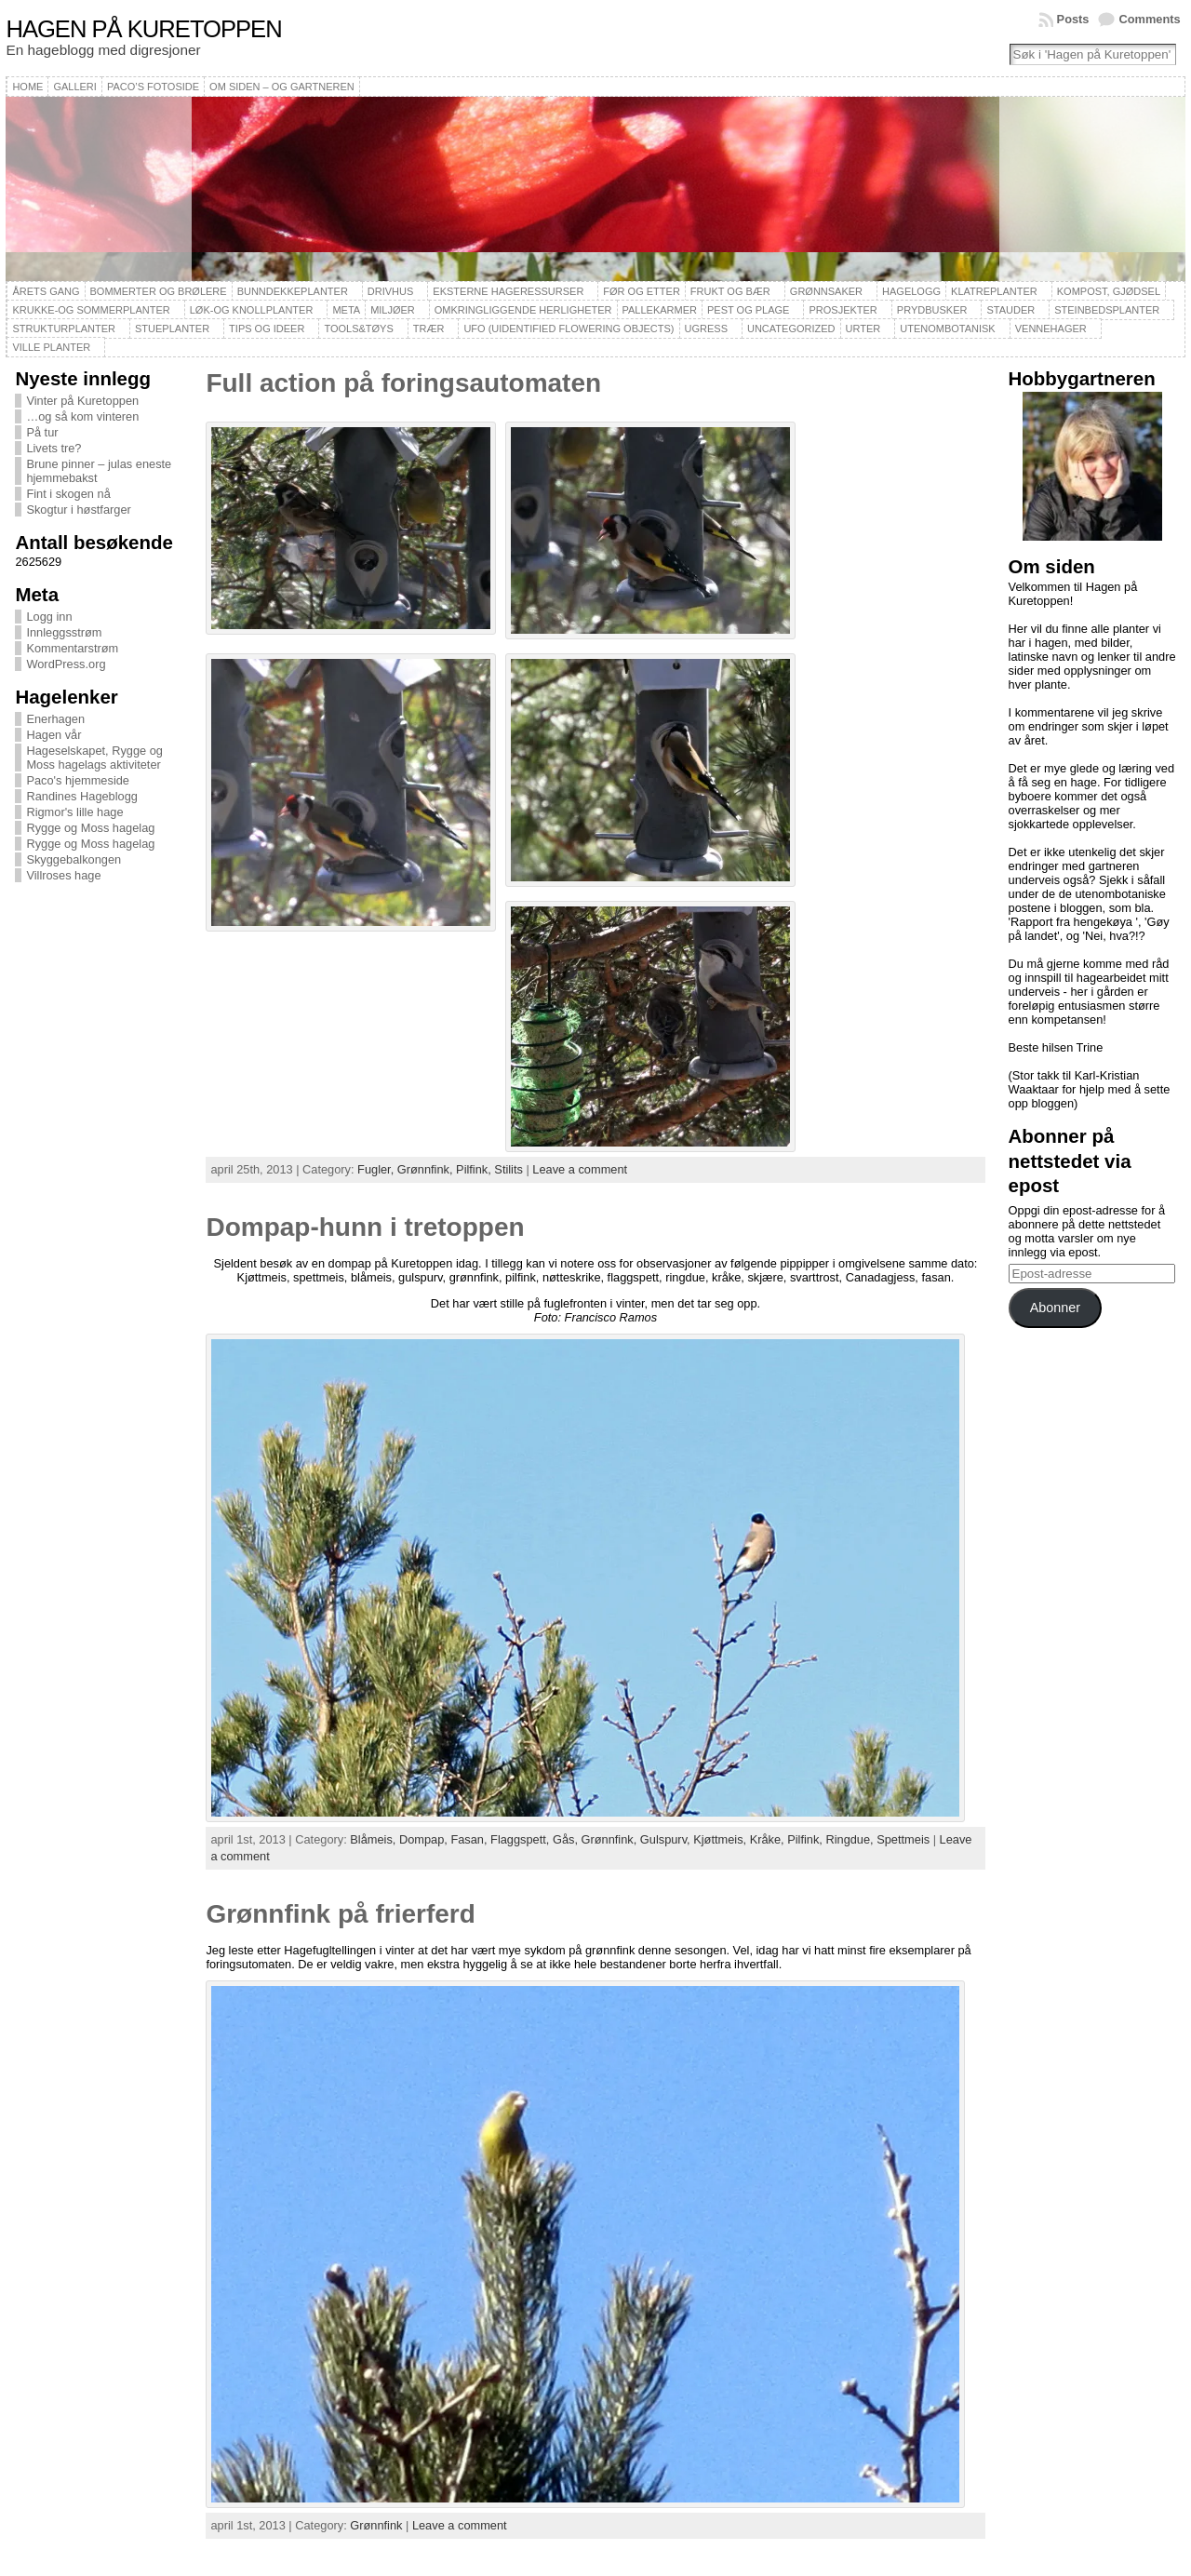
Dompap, (424, 1839)
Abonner (1055, 1307)
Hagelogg (911, 291)
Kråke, (769, 1839)
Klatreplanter (994, 291)
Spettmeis (903, 1839)
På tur (42, 432)
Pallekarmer (660, 309)
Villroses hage (63, 875)
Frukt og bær (730, 291)
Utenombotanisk (947, 328)
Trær (429, 328)
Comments (1149, 19)
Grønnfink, (426, 1169)
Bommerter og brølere (158, 291)
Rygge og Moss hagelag (90, 828)
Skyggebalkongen (73, 859)
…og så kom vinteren (82, 416)
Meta (346, 309)
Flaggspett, (521, 1839)
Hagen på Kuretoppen (143, 29)
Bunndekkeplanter (292, 291)
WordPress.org (65, 664)
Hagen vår (53, 735)
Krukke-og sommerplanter (90, 309)
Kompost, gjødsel (1108, 291)
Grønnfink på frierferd (340, 1913)
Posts (1073, 19)
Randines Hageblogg (82, 796)
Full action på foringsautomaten (403, 383)
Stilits (508, 1169)
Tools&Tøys (358, 328)
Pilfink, (475, 1169)
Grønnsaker (826, 291)
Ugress (706, 328)
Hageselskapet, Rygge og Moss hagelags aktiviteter (94, 757)
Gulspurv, (666, 1839)
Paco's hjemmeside (77, 780)
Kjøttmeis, (721, 1839)
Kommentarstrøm (72, 648)
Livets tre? (53, 448)
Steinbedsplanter (1106, 309)
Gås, (567, 1839)
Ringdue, (851, 1839)
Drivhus (391, 291)
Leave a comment (579, 1169)
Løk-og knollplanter (252, 309)
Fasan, (470, 1839)
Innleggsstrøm (63, 632)
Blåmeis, (374, 1839)
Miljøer (392, 309)
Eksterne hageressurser (508, 291)
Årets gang (45, 291)
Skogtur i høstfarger (78, 510)
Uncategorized (791, 328)
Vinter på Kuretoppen (82, 401)
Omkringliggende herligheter (523, 309)
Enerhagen (55, 719)
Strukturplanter (63, 328)
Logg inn (49, 617)
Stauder (1010, 309)
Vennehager (1051, 328)
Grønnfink (376, 2525)
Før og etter (641, 291)
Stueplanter (172, 328)
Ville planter (51, 347)
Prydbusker (932, 309)
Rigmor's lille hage (74, 812)
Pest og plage (748, 309)
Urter (863, 328)
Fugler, (377, 1169)
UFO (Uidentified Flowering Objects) (568, 328)
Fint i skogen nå (68, 494)
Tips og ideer (266, 328)
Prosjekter (843, 309)
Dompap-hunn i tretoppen (365, 1227)
